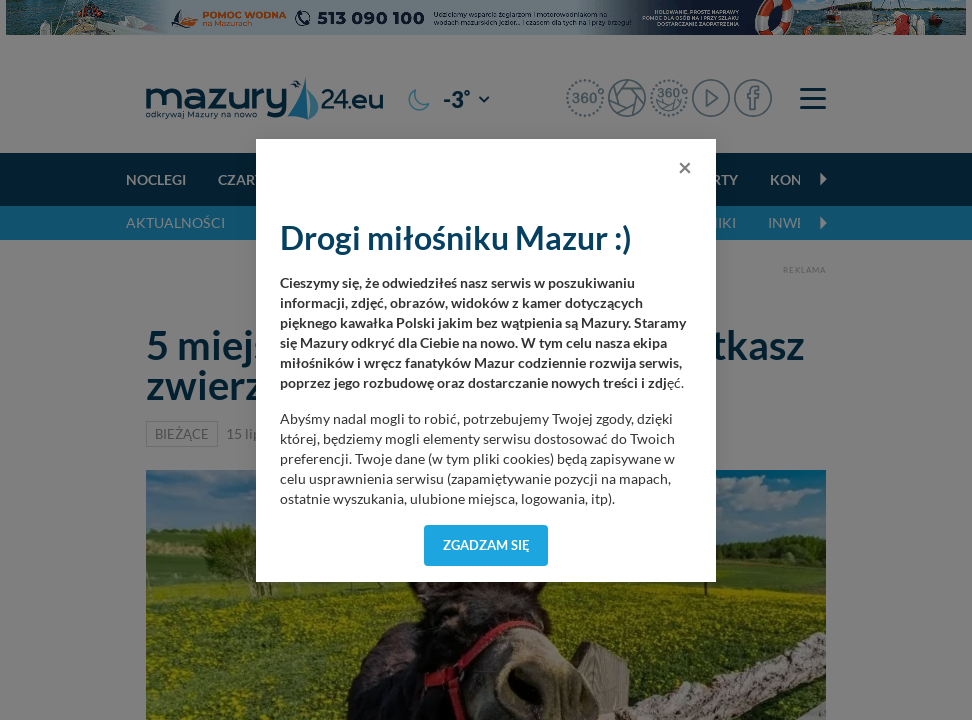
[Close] (685, 167)
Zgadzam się (486, 545)
